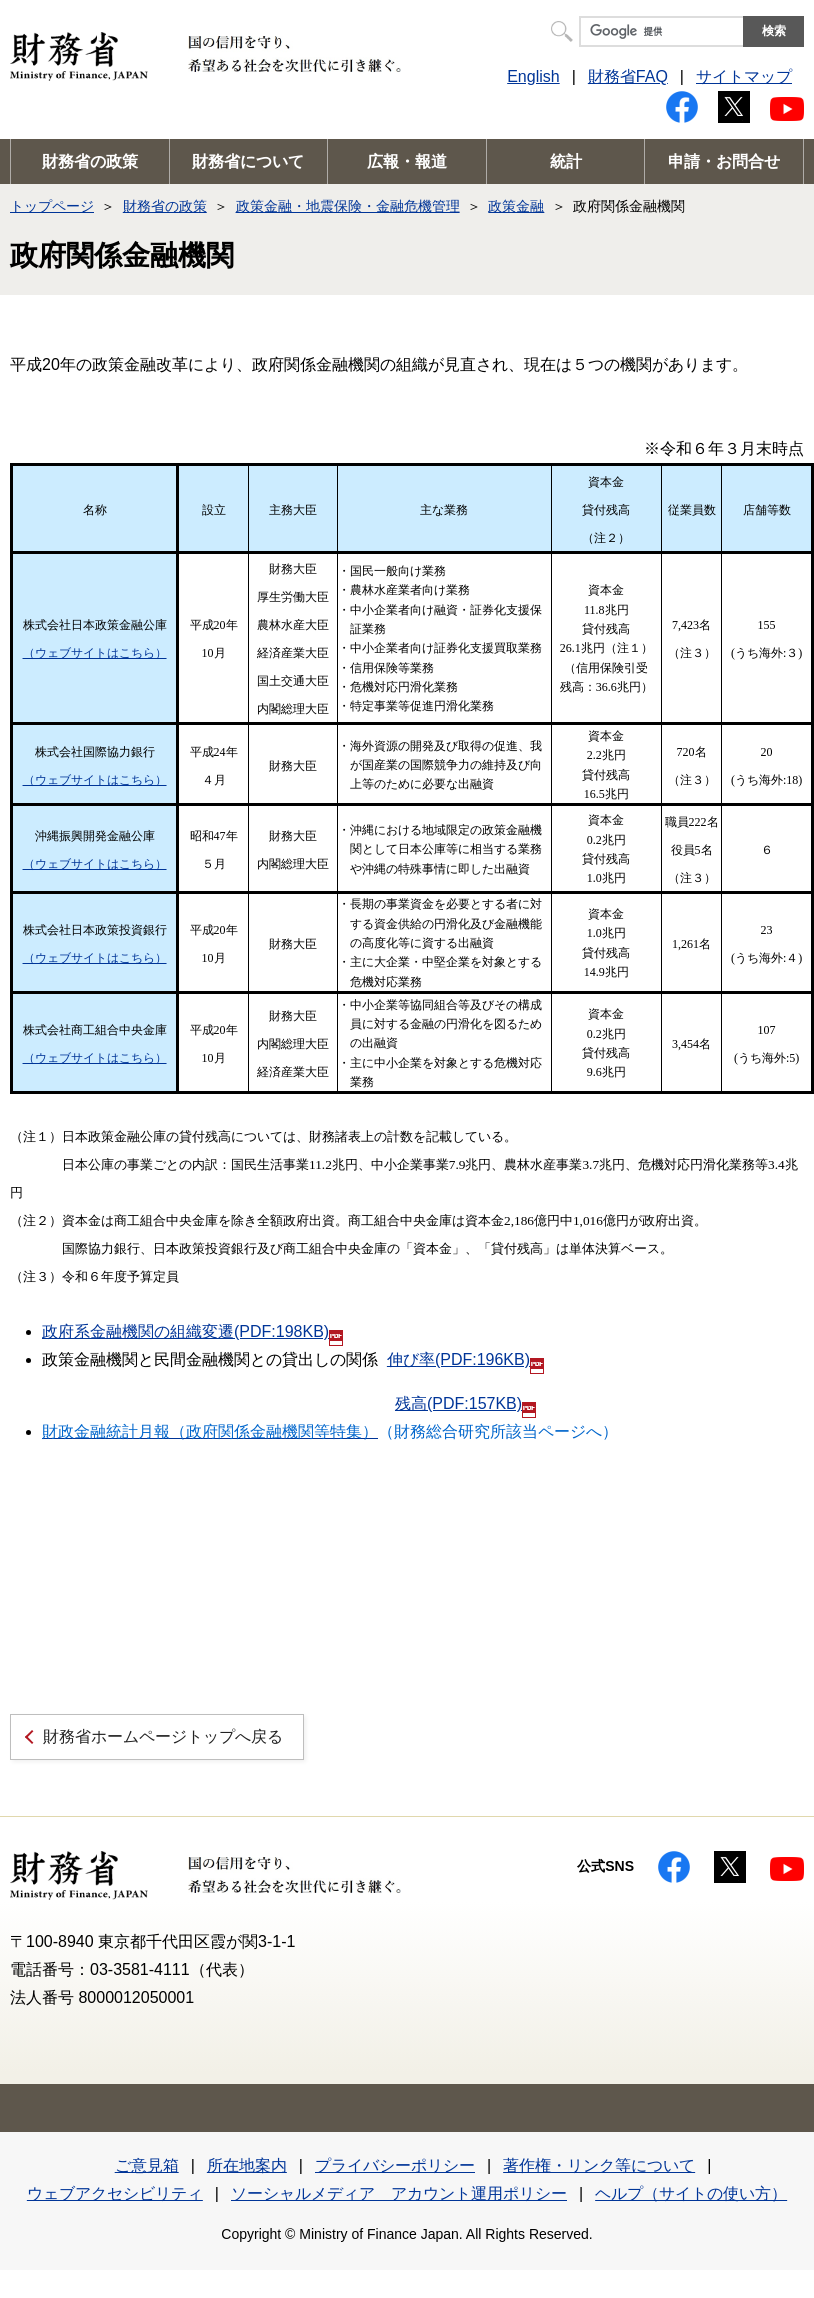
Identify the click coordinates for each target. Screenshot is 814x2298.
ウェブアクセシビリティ (115, 2193)
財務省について (248, 161)
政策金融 (516, 206)
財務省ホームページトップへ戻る (163, 1736)
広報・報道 (407, 161)
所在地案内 (247, 2165)
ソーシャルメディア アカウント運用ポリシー (399, 2193)
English (533, 76)
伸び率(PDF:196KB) (465, 1359)
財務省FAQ (628, 76)
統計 (566, 161)
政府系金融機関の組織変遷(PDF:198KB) (192, 1331)
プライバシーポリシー (395, 2165)
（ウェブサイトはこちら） (95, 653)
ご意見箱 (147, 2165)
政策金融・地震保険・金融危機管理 (348, 206)
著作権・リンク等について (599, 2165)
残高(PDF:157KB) (465, 1403)
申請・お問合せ (724, 161)
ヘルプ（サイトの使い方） (691, 2193)
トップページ (52, 206)
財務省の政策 (90, 161)
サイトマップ (744, 76)
